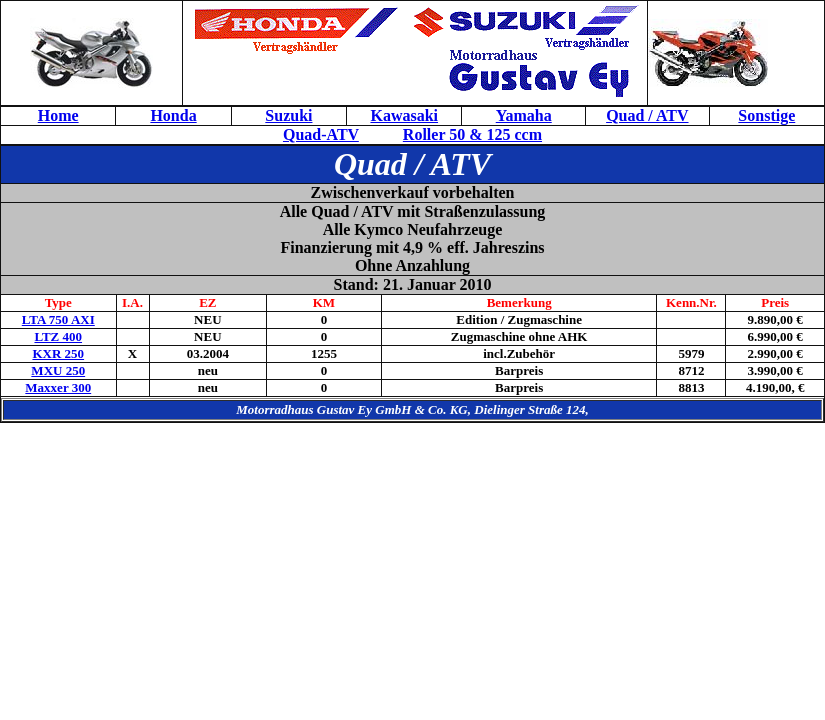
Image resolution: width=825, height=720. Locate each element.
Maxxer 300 (58, 387)
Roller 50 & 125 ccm (472, 134)
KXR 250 (58, 353)
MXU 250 (58, 370)
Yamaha (524, 115)
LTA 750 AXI (58, 319)
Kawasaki (404, 115)
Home (58, 115)
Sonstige (766, 115)
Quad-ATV (321, 134)
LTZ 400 (58, 336)
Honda (173, 115)
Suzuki (288, 115)
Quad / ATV (647, 115)
